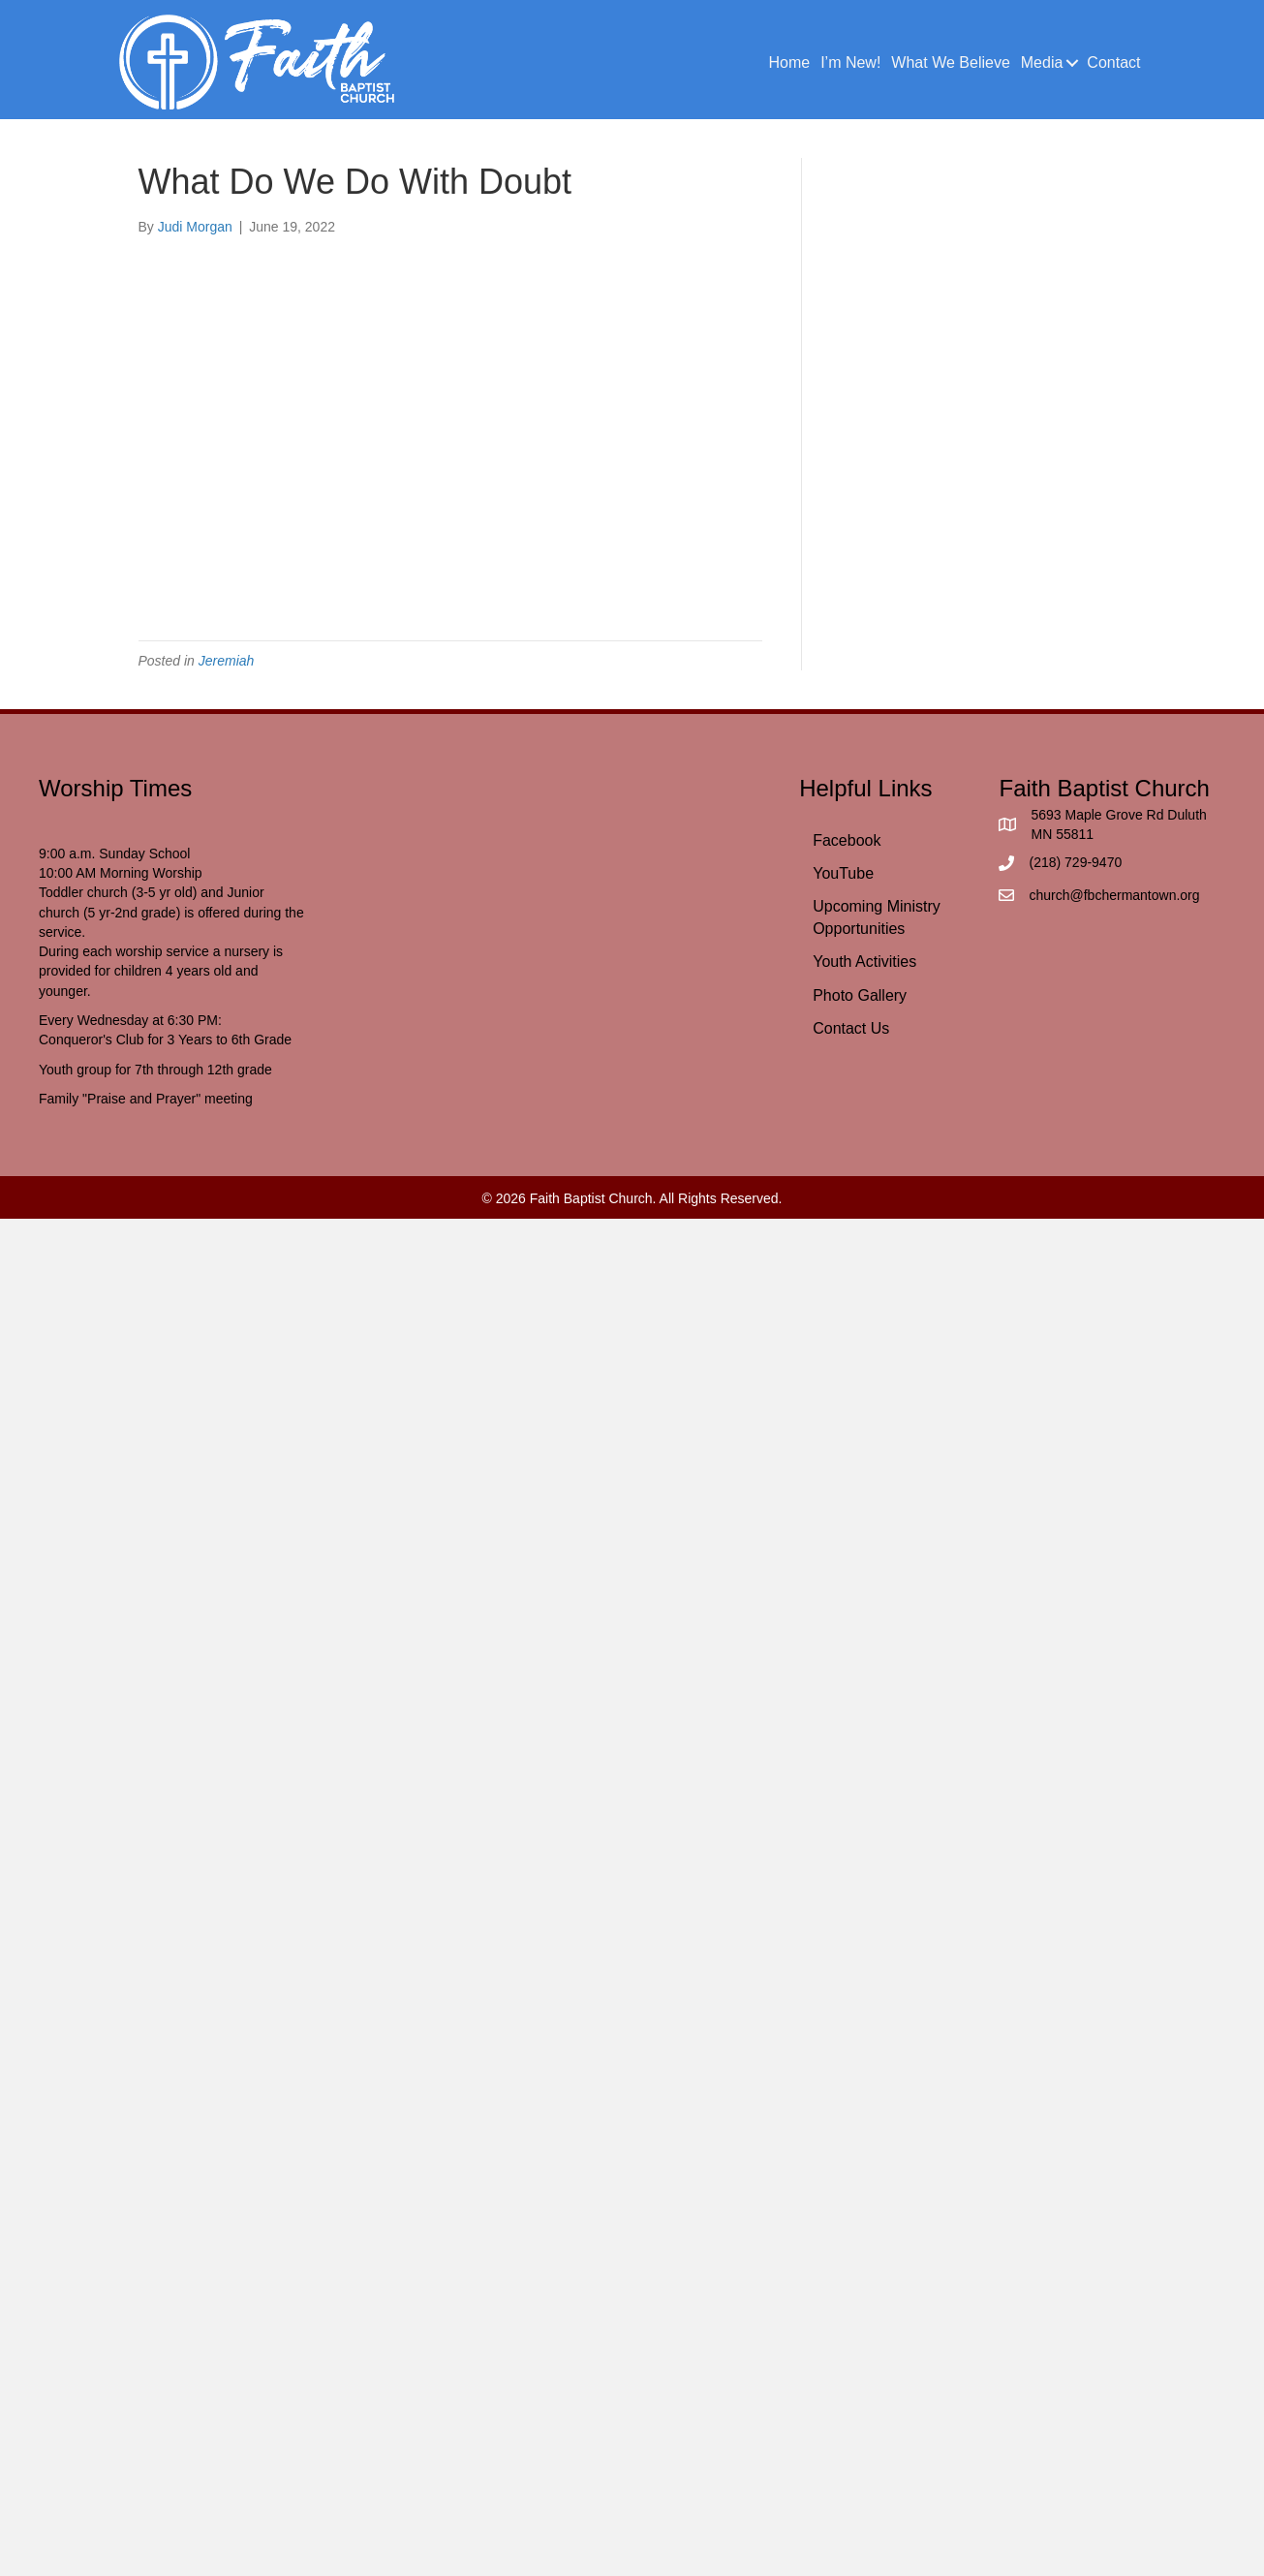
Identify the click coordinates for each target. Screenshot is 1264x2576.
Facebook (846, 840)
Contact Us (851, 1028)
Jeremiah (227, 660)
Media (1042, 62)
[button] (1072, 63)
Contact (1113, 62)
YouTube (843, 873)
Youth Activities (864, 961)
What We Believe (950, 62)
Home (789, 62)
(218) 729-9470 (1075, 862)
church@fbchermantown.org (1114, 895)
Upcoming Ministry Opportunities (876, 917)
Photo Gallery (860, 995)
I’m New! (850, 62)
